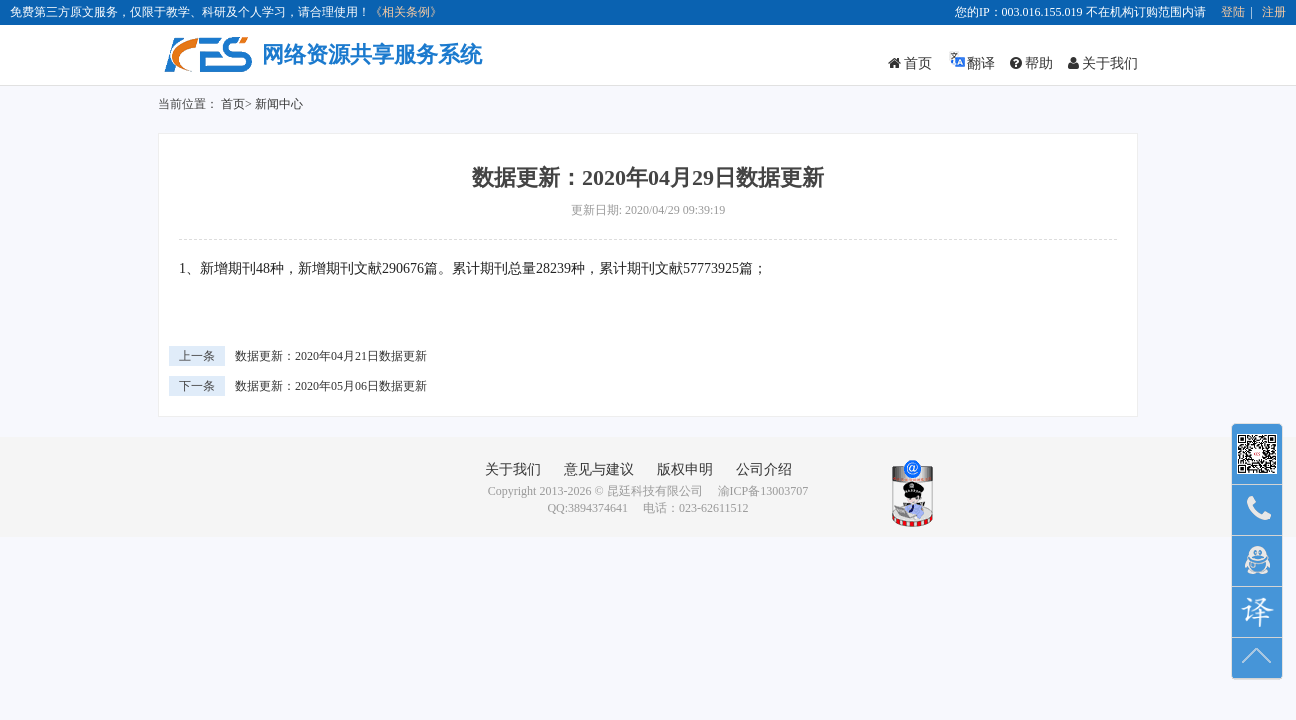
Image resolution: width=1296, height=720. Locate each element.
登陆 (1233, 12)
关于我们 (1103, 63)
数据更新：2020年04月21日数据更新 (331, 356)
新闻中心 (279, 104)
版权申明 (685, 469)
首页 (910, 63)
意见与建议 (599, 469)
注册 (1274, 12)
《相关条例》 (406, 12)
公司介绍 (764, 469)
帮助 (1031, 63)
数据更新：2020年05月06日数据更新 (331, 386)
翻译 (971, 60)
